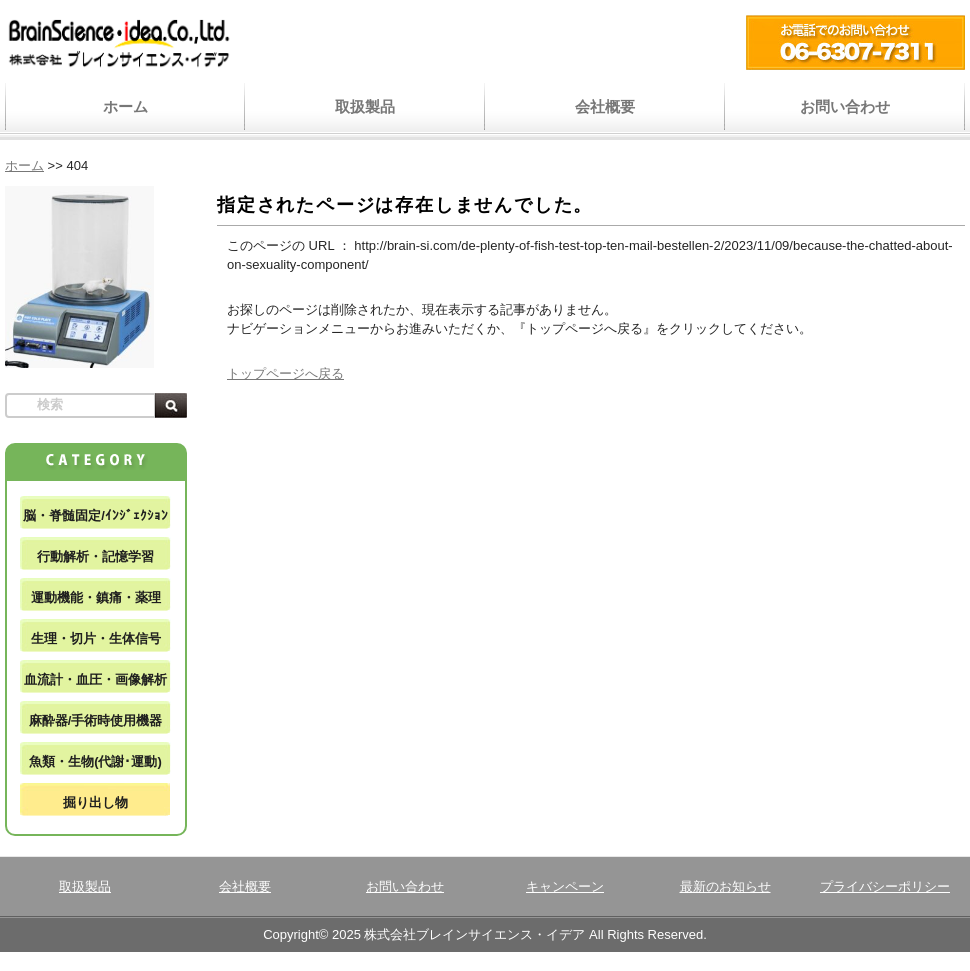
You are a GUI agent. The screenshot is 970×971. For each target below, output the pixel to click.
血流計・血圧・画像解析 (95, 679)
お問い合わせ (845, 106)
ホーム (125, 106)
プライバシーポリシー (885, 886)
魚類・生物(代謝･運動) (95, 761)
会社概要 (605, 106)
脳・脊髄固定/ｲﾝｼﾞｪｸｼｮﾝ (95, 515)
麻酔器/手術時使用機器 (96, 720)
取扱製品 (365, 106)
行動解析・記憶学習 (95, 556)
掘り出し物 (95, 802)
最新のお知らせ (725, 886)
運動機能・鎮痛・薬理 (96, 597)
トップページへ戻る (285, 373)
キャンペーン (565, 886)
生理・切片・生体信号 (96, 638)
